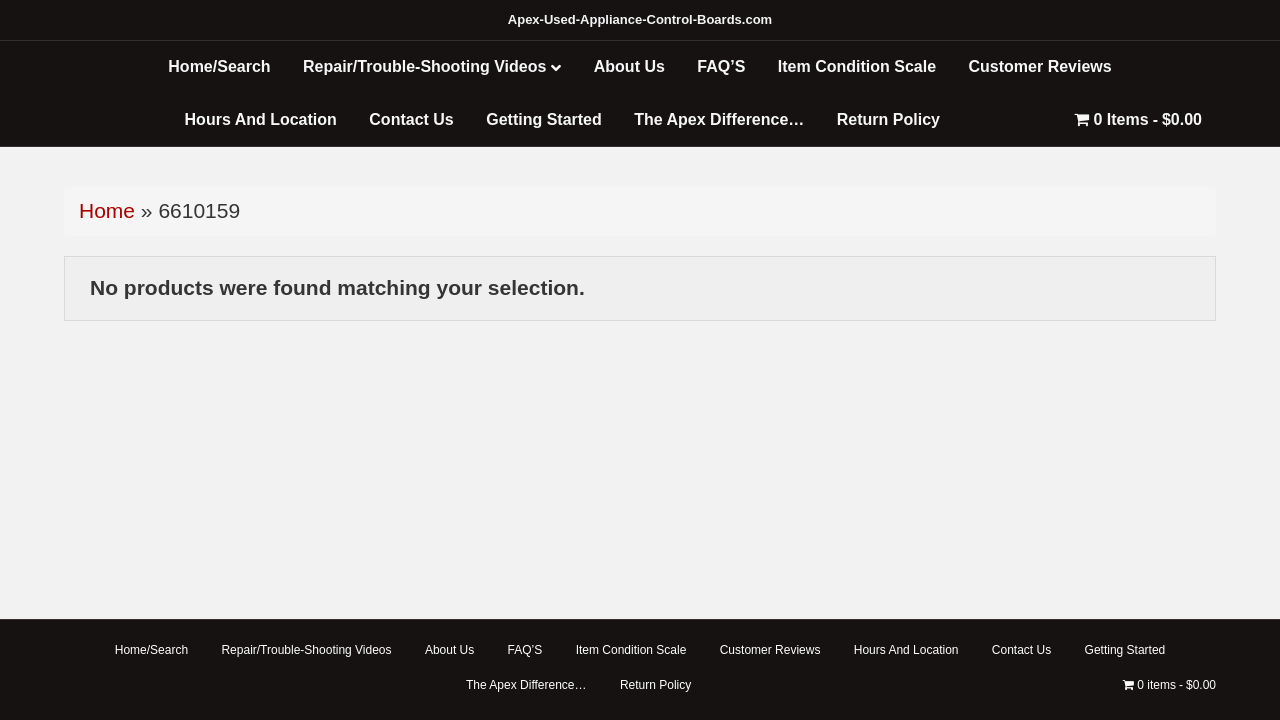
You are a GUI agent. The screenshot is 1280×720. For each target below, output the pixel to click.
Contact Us (411, 119)
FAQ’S (721, 66)
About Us (629, 66)
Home (107, 210)
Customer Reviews (1040, 66)
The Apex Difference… (719, 119)
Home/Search (219, 66)
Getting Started (544, 119)
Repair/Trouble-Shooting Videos (424, 66)
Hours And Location (261, 119)
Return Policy (888, 119)
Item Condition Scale (857, 66)
